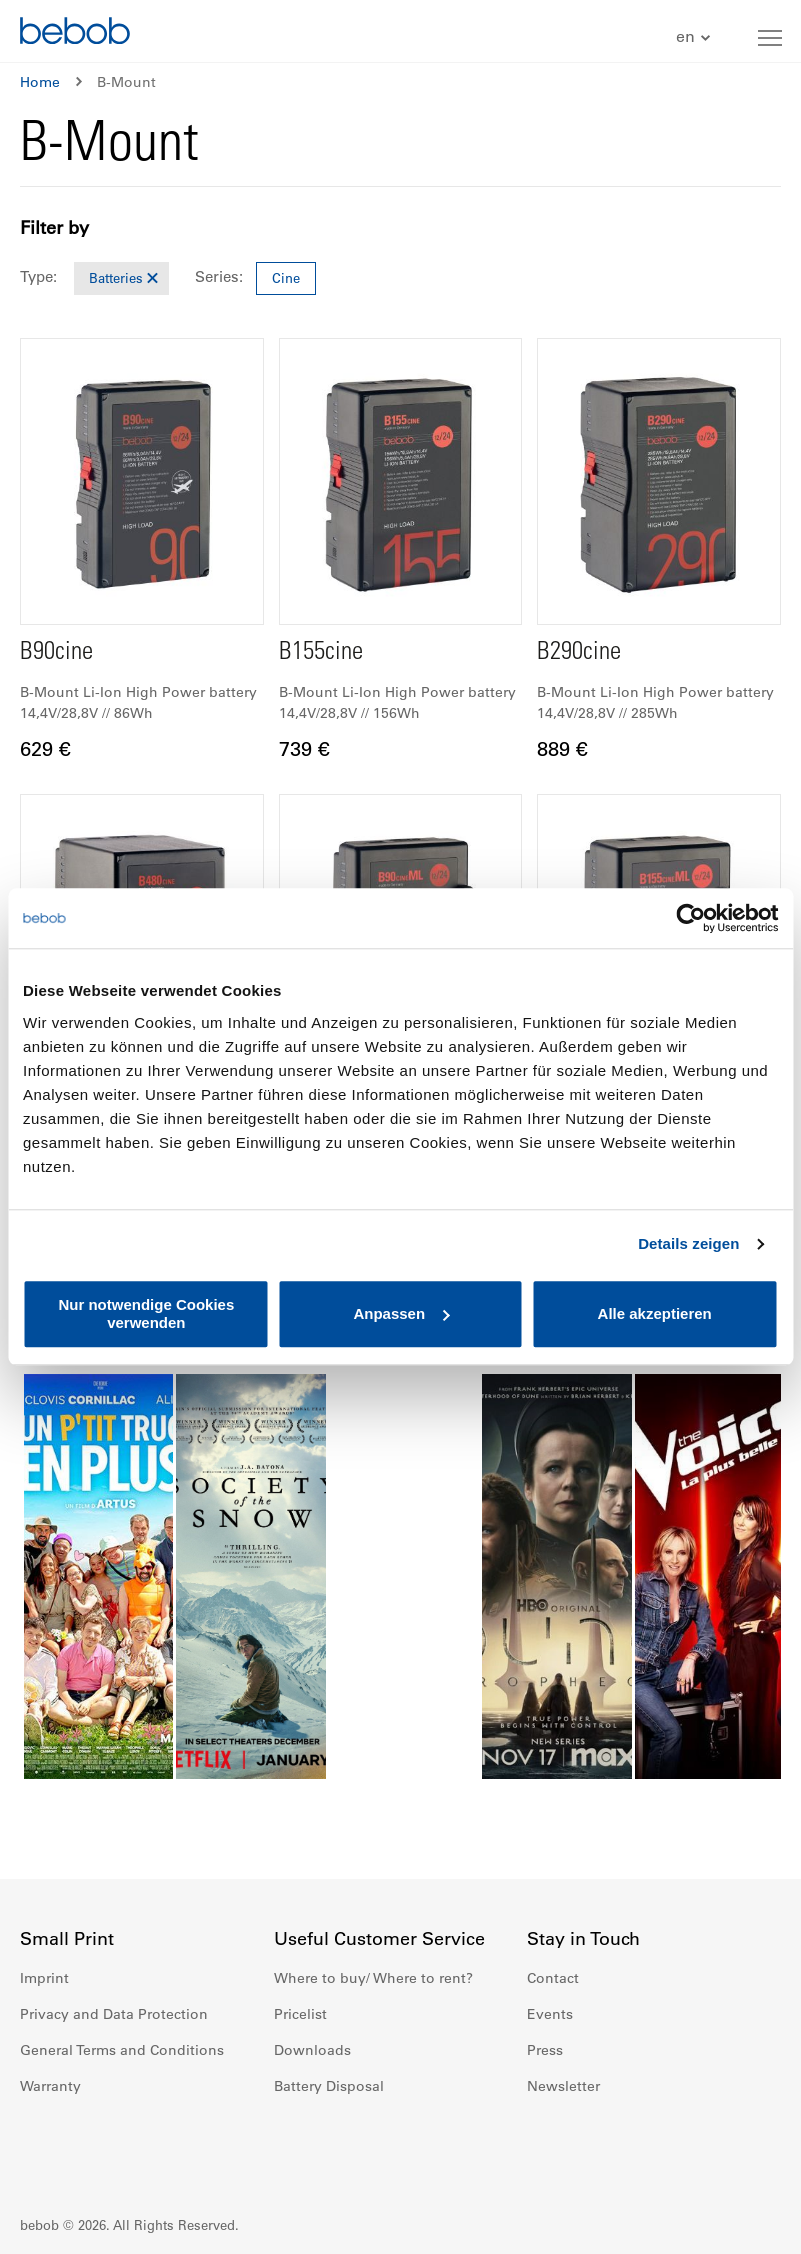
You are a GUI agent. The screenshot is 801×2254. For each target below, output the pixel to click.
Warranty (50, 2086)
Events (550, 2014)
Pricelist (300, 2014)
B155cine (321, 653)
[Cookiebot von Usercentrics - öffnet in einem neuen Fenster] (690, 918)
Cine (286, 277)
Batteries (116, 277)
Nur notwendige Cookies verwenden (146, 1313)
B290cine (579, 653)
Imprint (44, 1978)
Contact (553, 1978)
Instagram (587, 2146)
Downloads (312, 2050)
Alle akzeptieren (655, 1313)
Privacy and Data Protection (114, 2014)
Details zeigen (688, 1243)
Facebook (543, 2146)
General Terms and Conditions (122, 2050)
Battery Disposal (329, 2086)
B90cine (56, 653)
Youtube (631, 2146)
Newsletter (563, 2086)
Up (748, 2224)
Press (545, 2050)
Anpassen (401, 1313)
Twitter (675, 2146)
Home (40, 82)
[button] (695, 37)
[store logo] (75, 33)
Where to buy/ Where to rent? (373, 1978)
